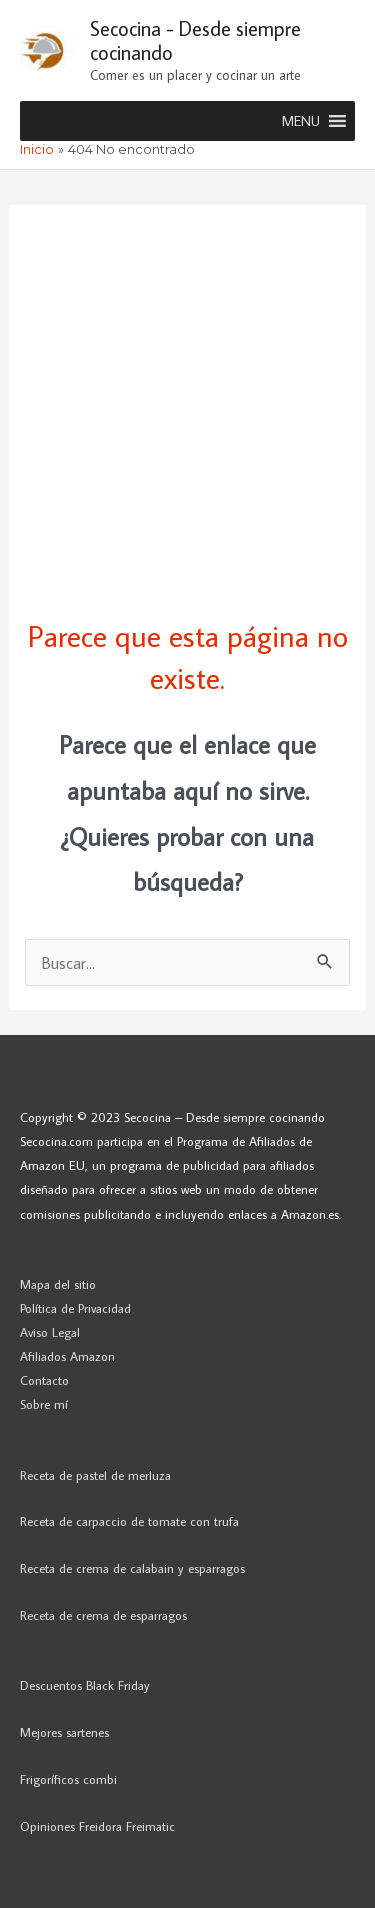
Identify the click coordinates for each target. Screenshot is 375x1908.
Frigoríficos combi (68, 1779)
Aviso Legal (50, 1332)
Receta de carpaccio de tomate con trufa (129, 1521)
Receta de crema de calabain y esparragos (132, 1568)
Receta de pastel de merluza (95, 1475)
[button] (301, 121)
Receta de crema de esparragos (103, 1615)
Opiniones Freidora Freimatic (97, 1826)
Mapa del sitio (58, 1284)
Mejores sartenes (64, 1732)
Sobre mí (44, 1404)
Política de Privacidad (75, 1308)
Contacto (44, 1380)
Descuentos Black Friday (85, 1685)
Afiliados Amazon (67, 1356)
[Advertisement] (187, 392)
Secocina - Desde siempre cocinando (195, 40)
